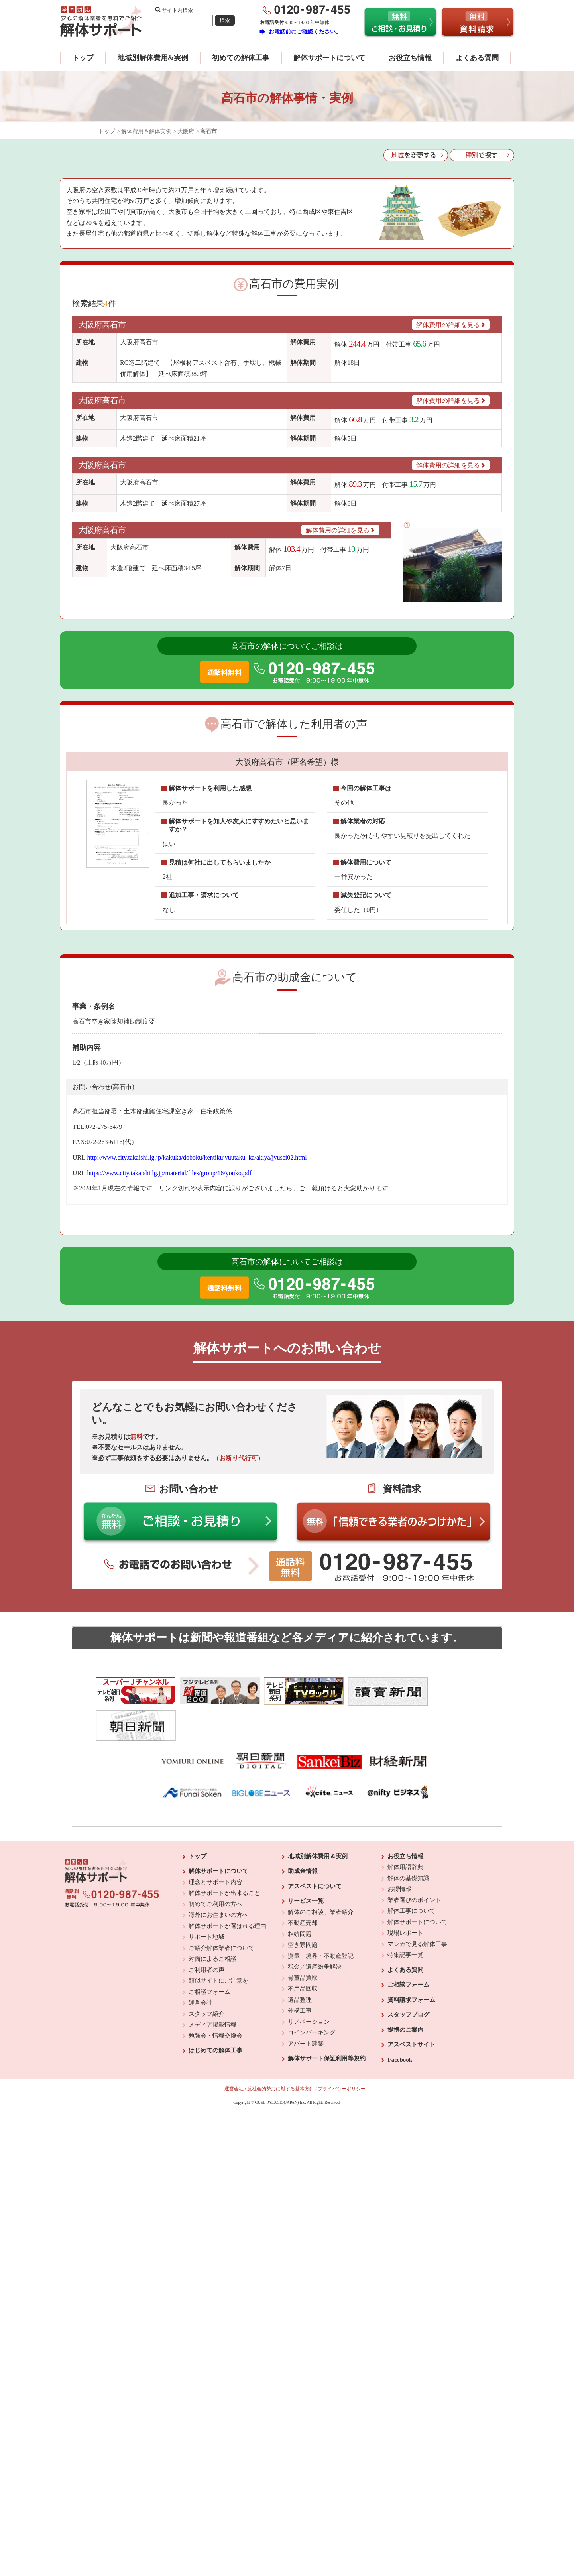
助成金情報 (303, 1833)
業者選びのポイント (414, 1862)
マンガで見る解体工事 (417, 1906)
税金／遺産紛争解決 (315, 1929)
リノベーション (309, 1984)
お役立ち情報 (410, 58)
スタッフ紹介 (206, 1976)
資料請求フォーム (411, 1962)
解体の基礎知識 (408, 1840)
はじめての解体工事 (215, 2012)
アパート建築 (306, 2006)
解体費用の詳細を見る (451, 324)
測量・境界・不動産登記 (321, 1918)
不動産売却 (303, 1885)
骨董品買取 (303, 1940)
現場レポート (405, 1895)
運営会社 (200, 1965)
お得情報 (399, 1851)
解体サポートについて (329, 58)
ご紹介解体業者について (221, 1910)
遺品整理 (300, 1962)
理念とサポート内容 (215, 1844)
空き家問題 (303, 1907)
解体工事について (411, 1873)
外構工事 (300, 1972)
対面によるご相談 (212, 1921)
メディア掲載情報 (212, 1986)
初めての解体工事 (240, 58)
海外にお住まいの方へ (218, 1877)
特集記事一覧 (405, 1917)
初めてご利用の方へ (215, 1866)
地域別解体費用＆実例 (318, 1818)
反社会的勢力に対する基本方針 (280, 2051)
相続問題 (300, 1896)
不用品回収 (303, 1951)
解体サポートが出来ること (224, 1855)
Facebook (399, 2022)
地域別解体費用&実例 (153, 58)
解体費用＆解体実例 (146, 131)
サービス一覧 (306, 1863)
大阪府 (185, 131)
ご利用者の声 (206, 1932)
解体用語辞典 (405, 1829)
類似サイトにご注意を (218, 1943)
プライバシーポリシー (342, 2051)
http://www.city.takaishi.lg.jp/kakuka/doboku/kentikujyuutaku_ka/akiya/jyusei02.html (197, 1157)
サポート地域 (206, 1899)
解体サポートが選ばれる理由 (227, 1888)
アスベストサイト (411, 2006)
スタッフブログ (408, 1976)
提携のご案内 (405, 1992)
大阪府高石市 (102, 324)
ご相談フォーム (209, 1954)
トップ (83, 58)
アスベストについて (315, 1848)
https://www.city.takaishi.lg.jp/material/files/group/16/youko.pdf (169, 1173)
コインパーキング (312, 1994)
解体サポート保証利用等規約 (327, 2020)
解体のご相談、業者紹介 (321, 1874)
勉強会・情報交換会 (215, 1998)
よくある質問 (477, 58)
